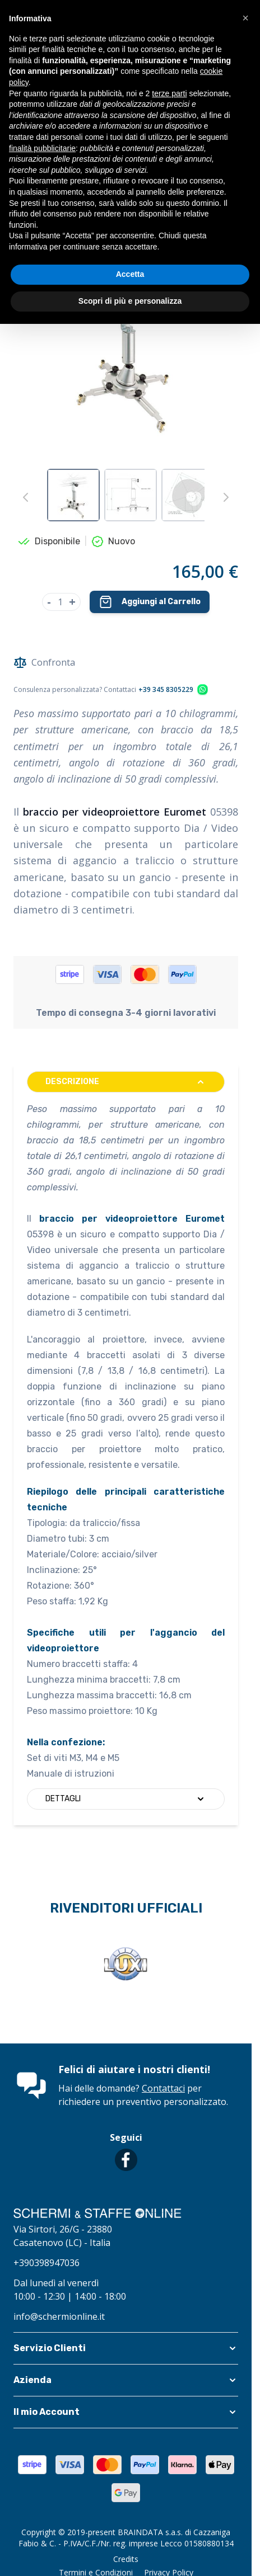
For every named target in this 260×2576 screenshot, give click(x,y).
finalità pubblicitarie (42, 148)
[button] (125, 2348)
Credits (125, 2559)
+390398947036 (46, 2263)
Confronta (44, 662)
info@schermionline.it (59, 2316)
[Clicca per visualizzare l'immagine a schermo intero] (125, 343)
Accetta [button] (130, 274)
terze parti (169, 93)
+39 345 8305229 (165, 689)
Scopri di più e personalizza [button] (130, 300)
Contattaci (163, 2088)
